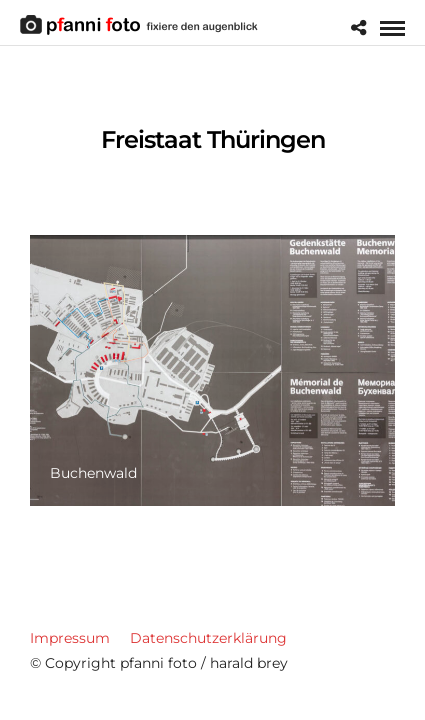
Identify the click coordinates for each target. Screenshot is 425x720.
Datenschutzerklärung (208, 638)
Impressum (70, 638)
